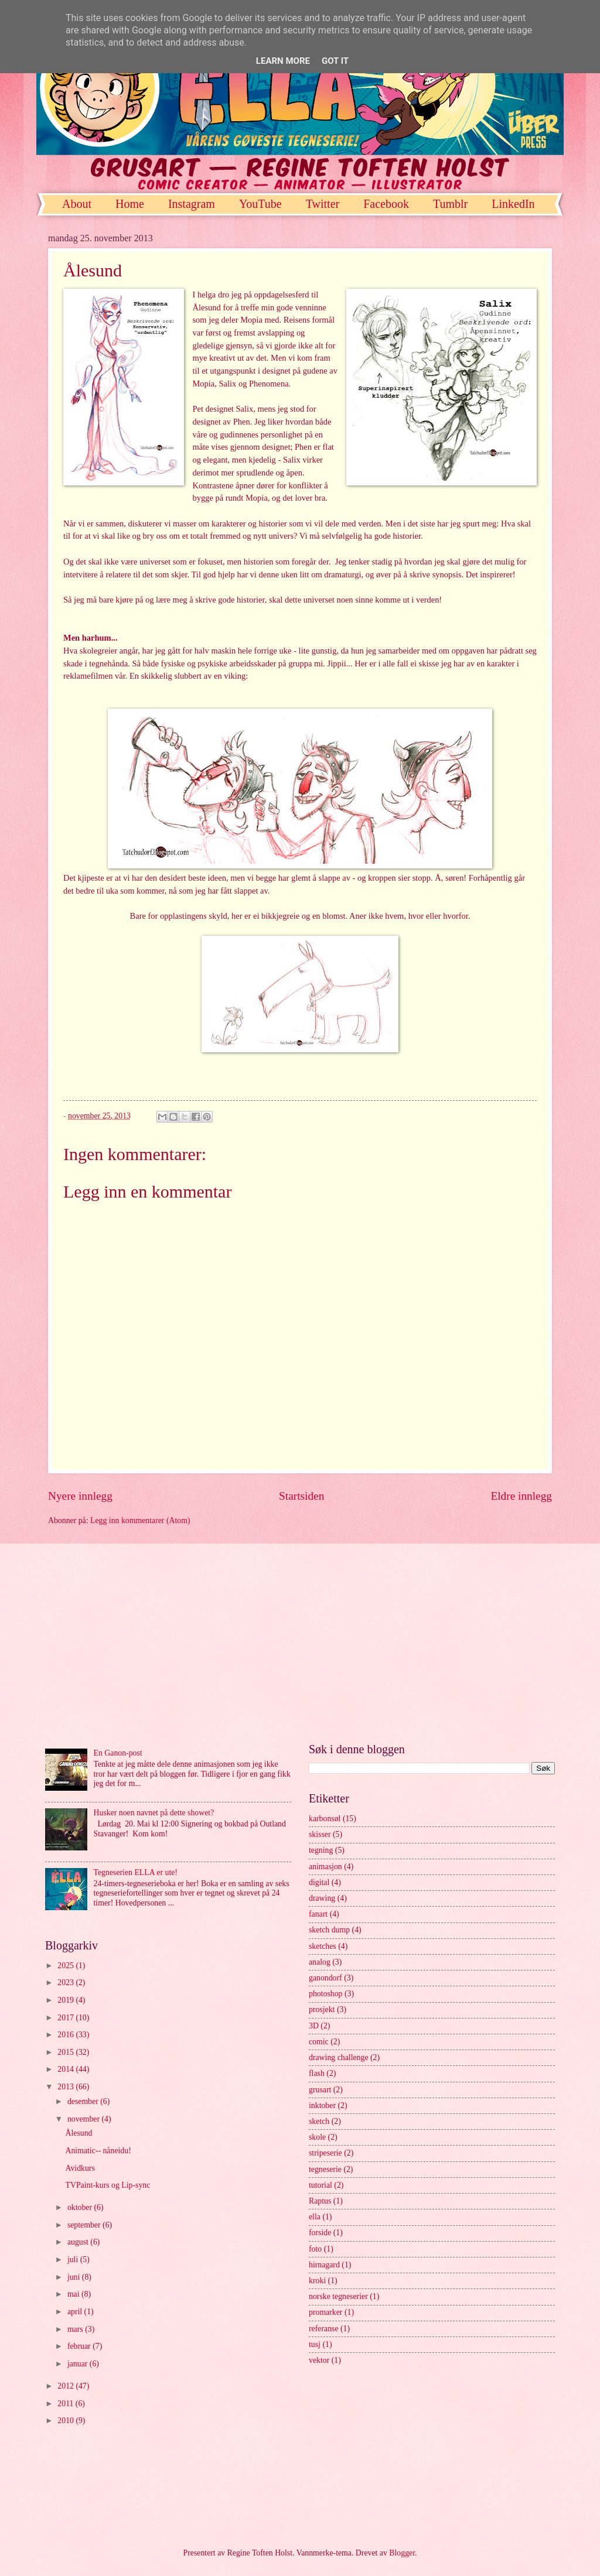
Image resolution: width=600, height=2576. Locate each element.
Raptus (320, 2201)
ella (315, 2216)
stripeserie (325, 2153)
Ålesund (78, 2133)
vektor (319, 2360)
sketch (319, 2121)
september (85, 2225)
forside (320, 2232)
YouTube (260, 203)
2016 (66, 2034)
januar (78, 2363)
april (75, 2311)
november (84, 2119)
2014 (66, 2069)
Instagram (191, 203)
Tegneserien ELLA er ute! (136, 1872)
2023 (66, 1982)
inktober (322, 2105)
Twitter (322, 203)
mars (76, 2329)
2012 (66, 2386)
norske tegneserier (338, 2296)
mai (74, 2294)
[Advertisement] (300, 1643)
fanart (318, 1914)
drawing (322, 1898)
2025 (66, 1965)
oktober (80, 2207)
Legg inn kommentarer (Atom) (140, 1520)
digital (319, 1882)
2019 (66, 2000)
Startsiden (301, 1496)
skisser (320, 1834)
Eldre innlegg (521, 1496)
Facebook (386, 203)
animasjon (325, 1866)
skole (317, 2137)
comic (319, 2041)
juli (73, 2259)
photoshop (326, 1993)
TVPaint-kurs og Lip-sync (107, 2185)
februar (80, 2346)
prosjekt (322, 2009)
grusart (320, 2089)
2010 (66, 2420)
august (78, 2242)
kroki (317, 2280)
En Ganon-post (118, 1753)
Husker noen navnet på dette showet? (154, 1812)
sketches (322, 1946)
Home (129, 203)
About (76, 203)
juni (74, 2277)
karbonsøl (324, 1818)
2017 (66, 2017)
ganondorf (325, 1977)
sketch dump (329, 1929)
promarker (325, 2312)
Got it (335, 61)
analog (319, 1962)
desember (83, 2101)
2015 (66, 2052)
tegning (321, 1850)
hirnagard (324, 2264)
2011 (66, 2403)
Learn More (283, 61)
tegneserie (325, 2169)
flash (317, 2073)
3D (314, 2025)
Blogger (402, 2552)
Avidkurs (79, 2168)
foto (315, 2249)
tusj (315, 2344)
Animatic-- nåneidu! (98, 2150)
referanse (324, 2328)
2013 (66, 2086)
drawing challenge (339, 2057)
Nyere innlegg (80, 1496)
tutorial (320, 2185)
